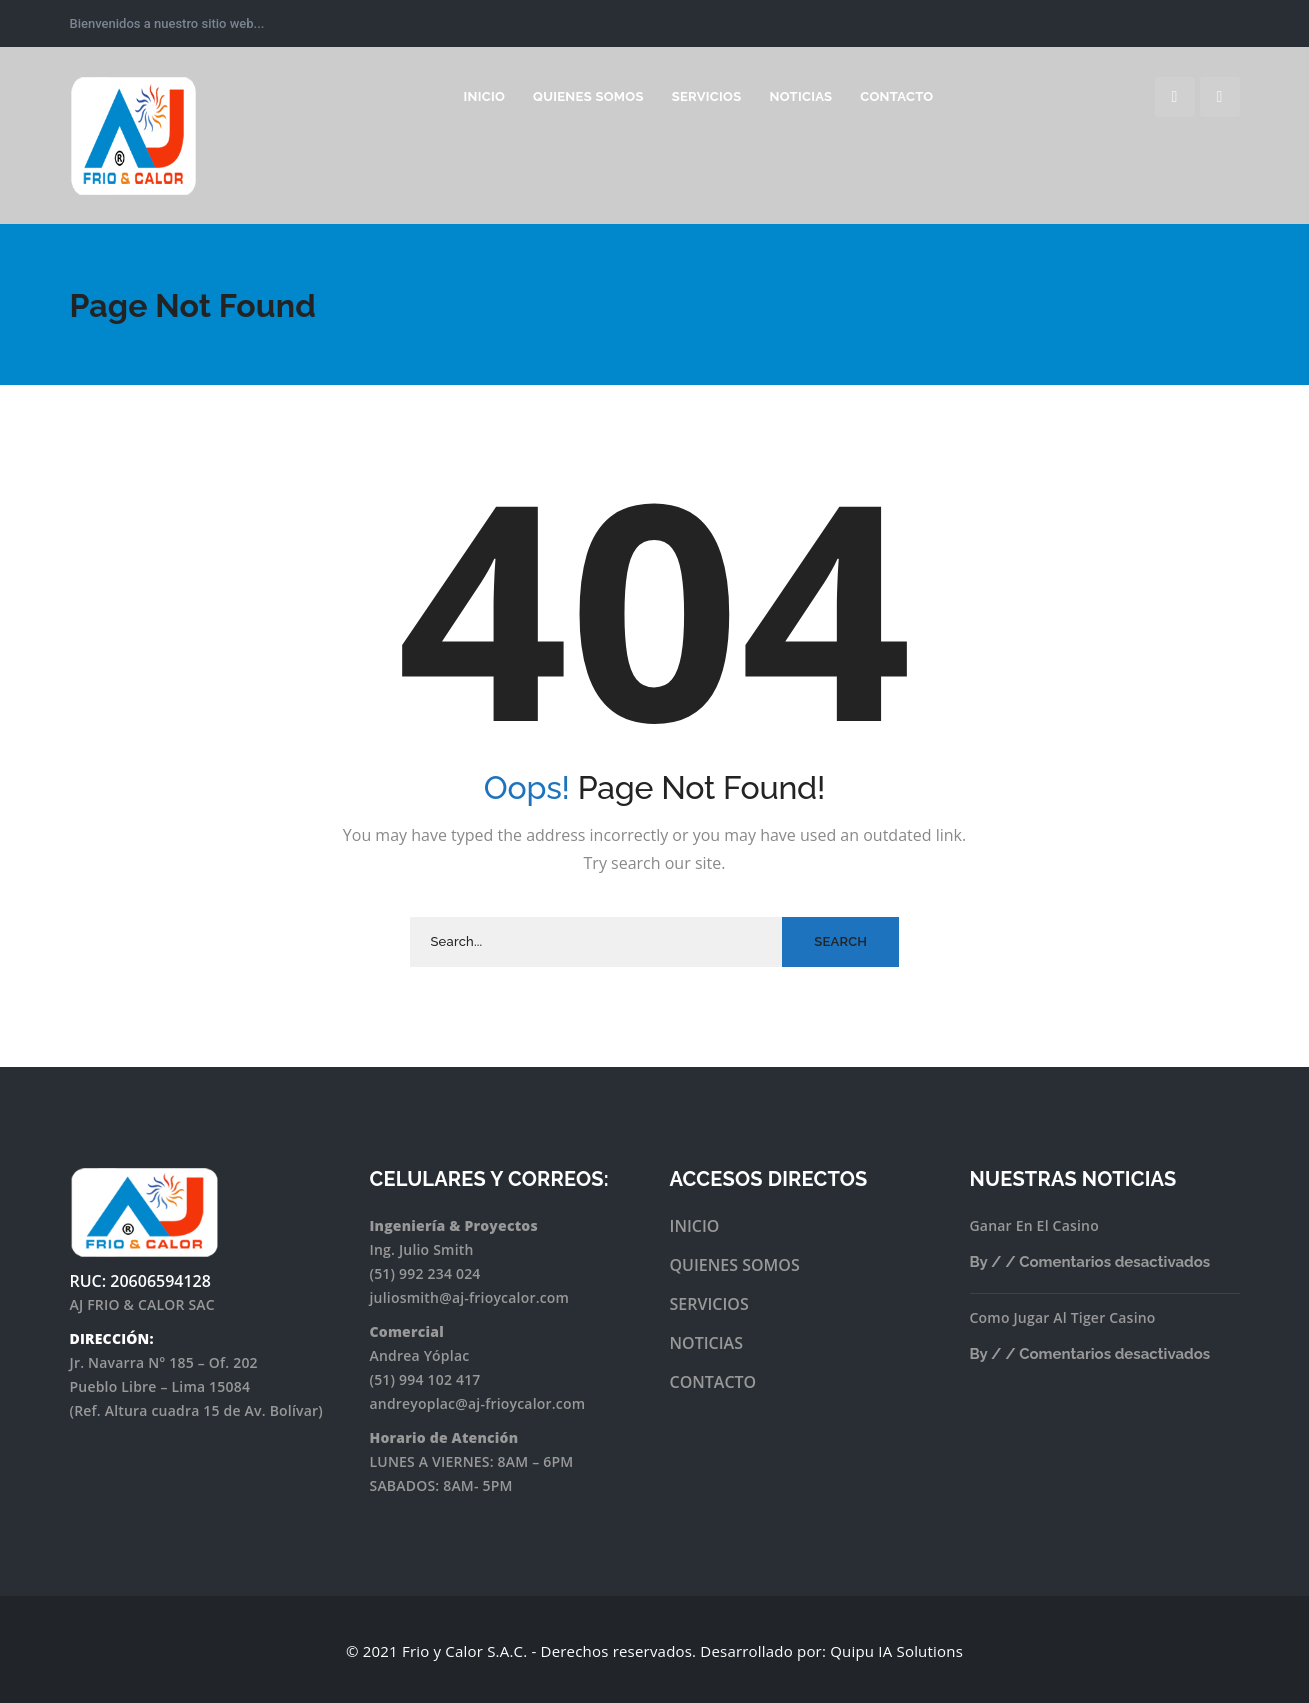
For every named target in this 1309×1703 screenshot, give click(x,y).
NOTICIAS (706, 1343)
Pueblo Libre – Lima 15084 (160, 1386)
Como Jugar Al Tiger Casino (1063, 1317)
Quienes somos (588, 96)
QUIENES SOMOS (735, 1265)
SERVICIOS (709, 1304)
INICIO (484, 96)
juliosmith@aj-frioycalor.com (470, 1297)
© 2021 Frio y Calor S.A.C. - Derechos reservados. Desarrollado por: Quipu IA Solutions (654, 1651)
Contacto (896, 96)
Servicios (707, 96)
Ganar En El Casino (1034, 1225)
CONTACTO (713, 1382)
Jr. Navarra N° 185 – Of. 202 (164, 1362)
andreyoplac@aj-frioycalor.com (478, 1403)
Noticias (800, 96)
